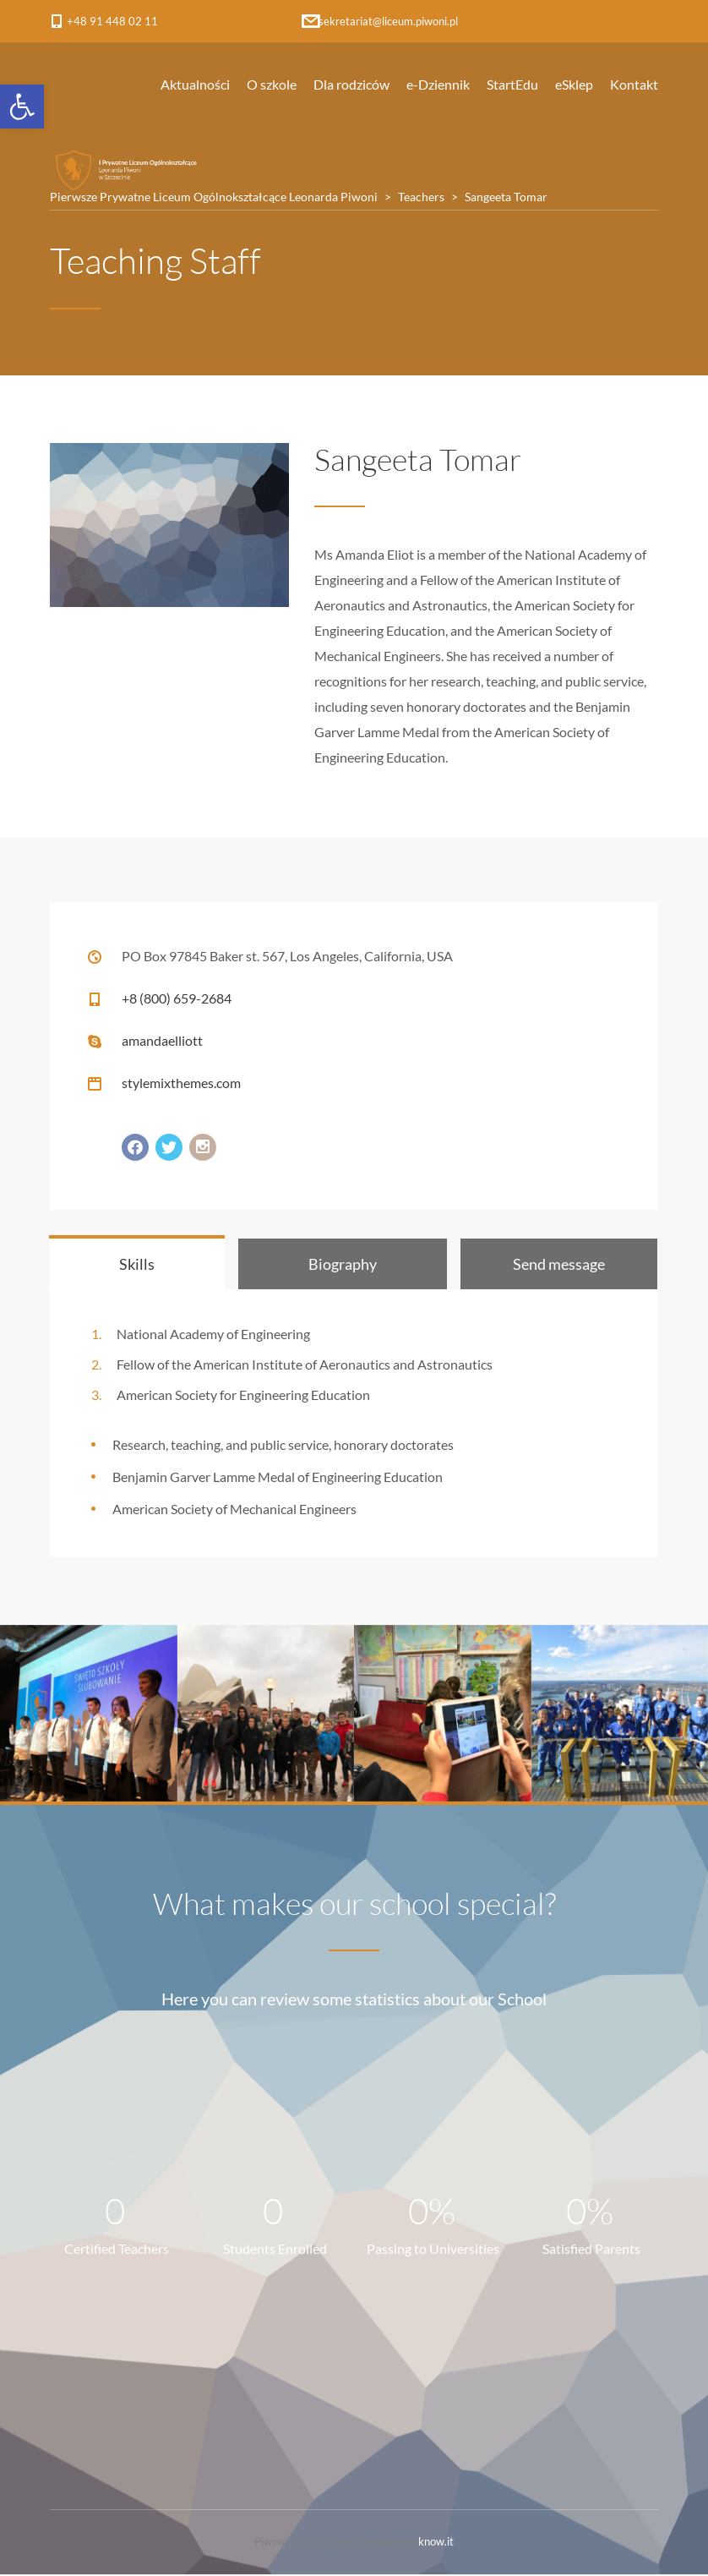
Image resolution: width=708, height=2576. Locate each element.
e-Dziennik (438, 84)
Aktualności (195, 84)
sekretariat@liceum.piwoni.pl (388, 21)
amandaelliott (162, 1040)
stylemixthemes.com (181, 1083)
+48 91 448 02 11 (112, 21)
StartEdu (512, 84)
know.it (436, 2543)
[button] (22, 107)
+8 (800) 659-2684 (176, 998)
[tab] (137, 1264)
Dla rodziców (351, 84)
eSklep (574, 84)
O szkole (272, 84)
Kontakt (634, 84)
